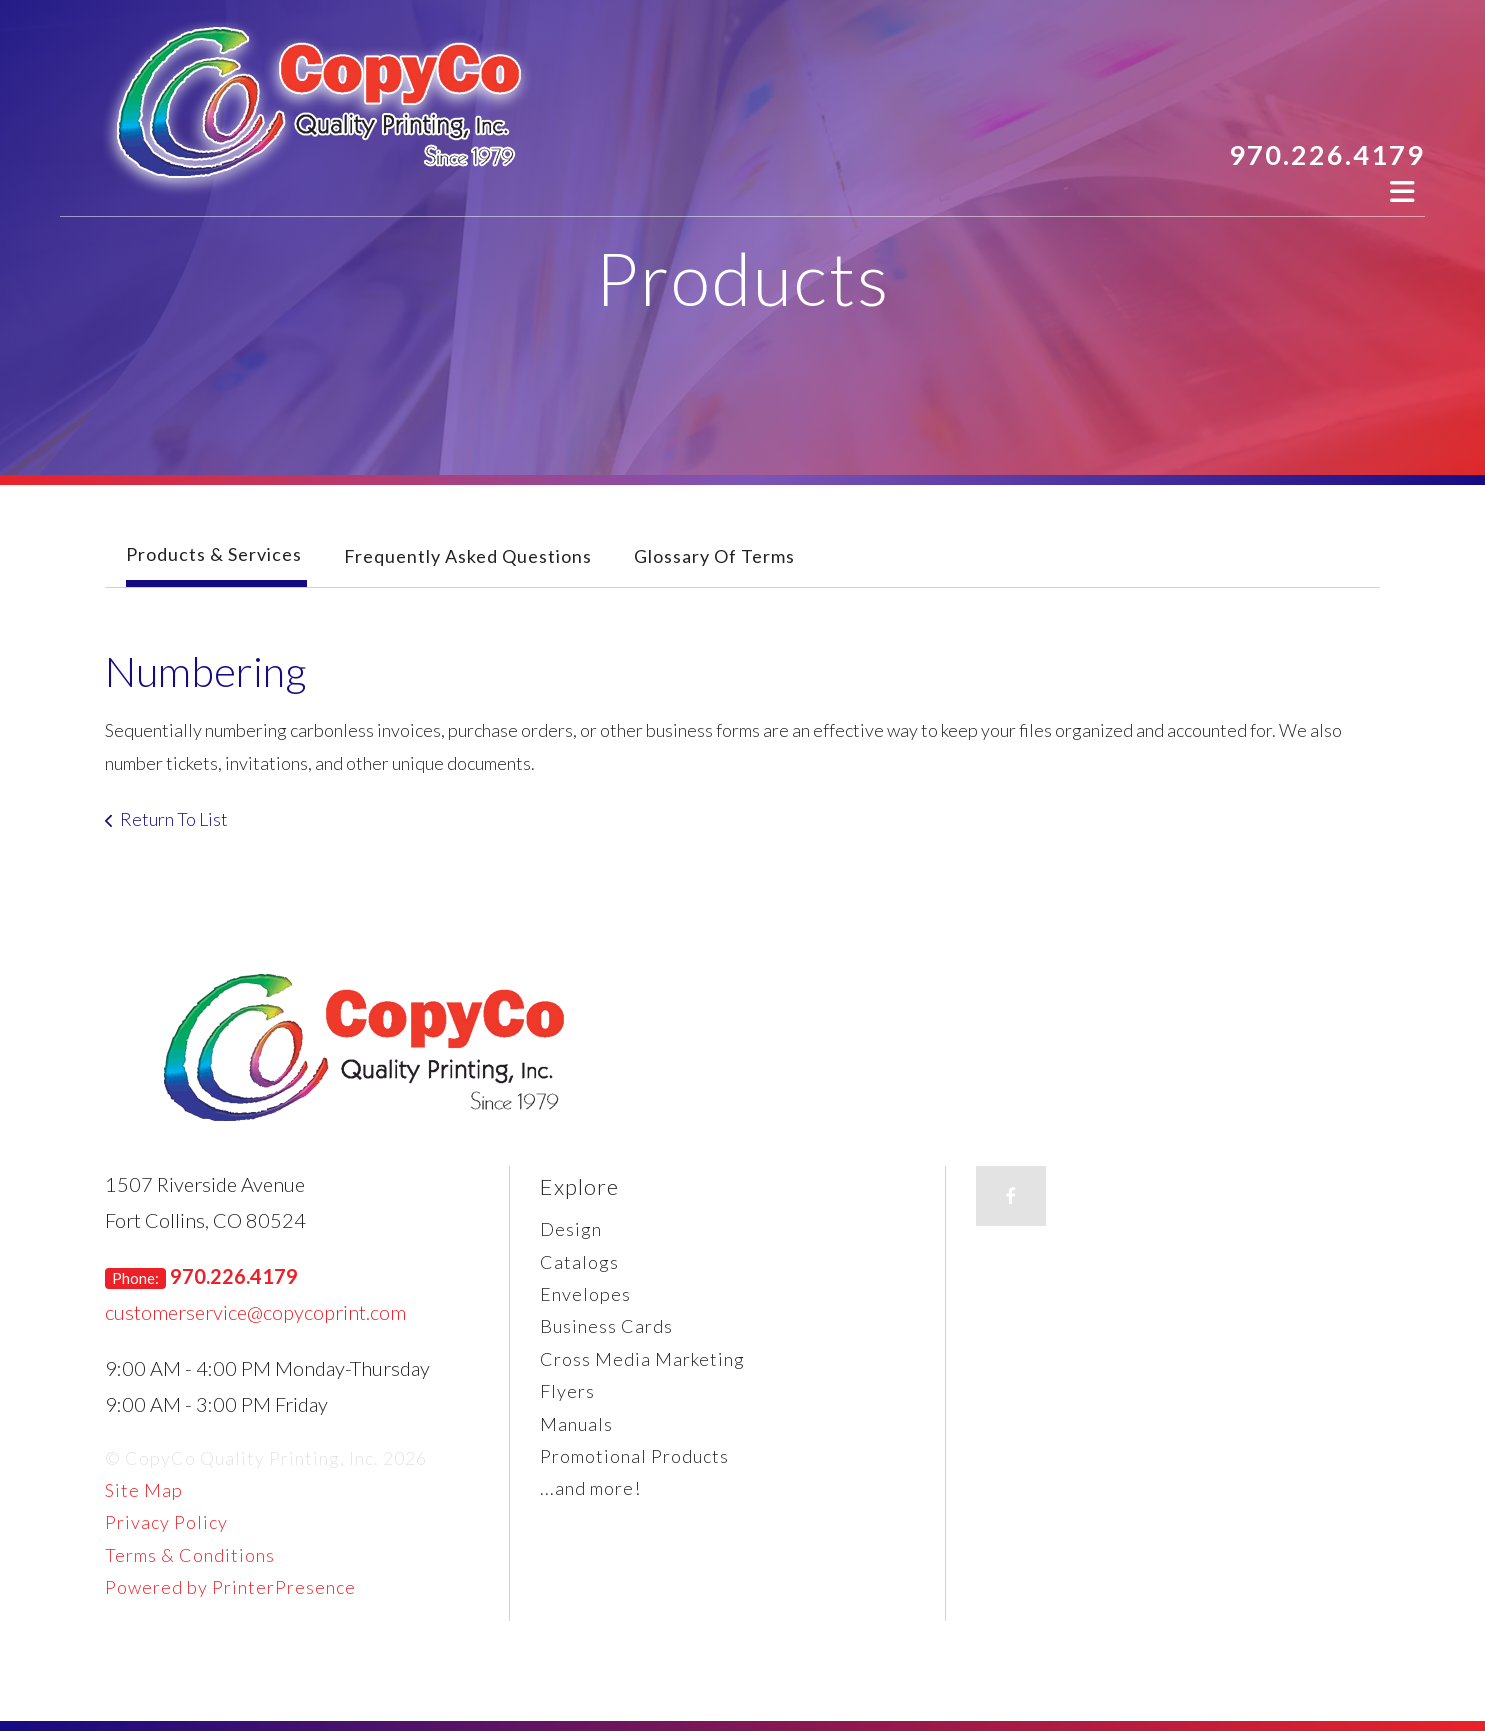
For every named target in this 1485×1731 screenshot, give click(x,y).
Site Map (144, 1490)
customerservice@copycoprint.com (255, 1312)
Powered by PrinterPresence (230, 1587)
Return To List (174, 819)
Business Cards (606, 1326)
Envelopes (585, 1294)
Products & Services (214, 554)
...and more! (590, 1488)
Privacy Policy (166, 1522)
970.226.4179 (1327, 154)
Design (571, 1229)
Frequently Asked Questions (468, 556)
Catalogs (579, 1262)
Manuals (576, 1424)
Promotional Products (634, 1456)
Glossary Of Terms (714, 556)
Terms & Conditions (190, 1555)
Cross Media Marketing (642, 1359)
